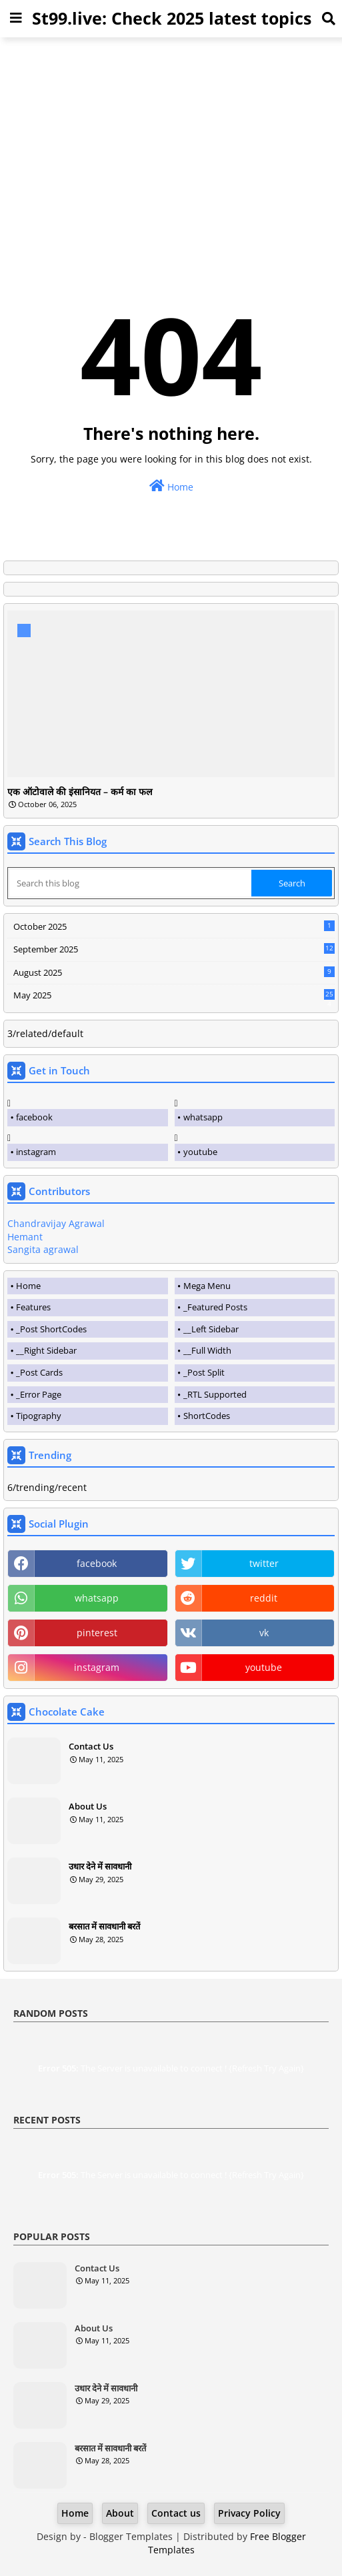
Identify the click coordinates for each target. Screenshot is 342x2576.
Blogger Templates (131, 2536)
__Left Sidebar (211, 1329)
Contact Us (91, 1746)
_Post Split (204, 1372)
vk (264, 1632)
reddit (263, 1598)
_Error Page (38, 1394)
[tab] (87, 1286)
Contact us (176, 2513)
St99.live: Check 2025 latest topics (171, 18)
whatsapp (203, 1117)
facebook (34, 1117)
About (120, 2513)
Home (171, 486)
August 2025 (174, 972)
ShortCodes (206, 1416)
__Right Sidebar (46, 1350)
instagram (36, 1152)
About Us (88, 1806)
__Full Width (207, 1350)
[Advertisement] (171, 140)
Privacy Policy (249, 2513)
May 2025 (174, 995)
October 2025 (174, 926)
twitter (264, 1563)
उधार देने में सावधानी (100, 1866)
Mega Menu (207, 1286)
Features (33, 1307)
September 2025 (174, 949)
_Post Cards (39, 1372)
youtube (200, 1152)
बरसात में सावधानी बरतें (104, 1926)
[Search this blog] (130, 883)
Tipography (38, 1416)
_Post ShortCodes (51, 1329)
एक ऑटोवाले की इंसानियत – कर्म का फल (79, 792)
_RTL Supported (215, 1394)
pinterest (97, 1632)
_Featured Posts (215, 1307)
